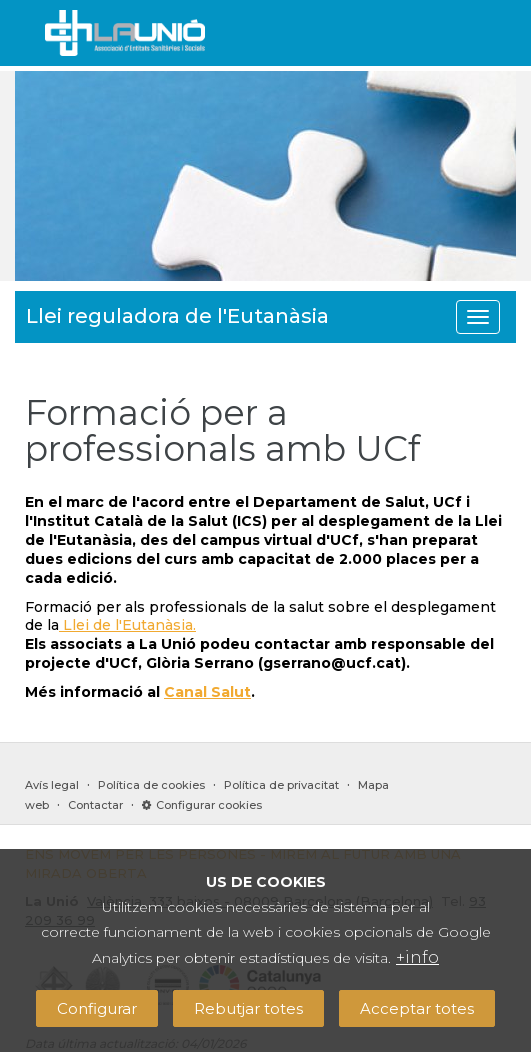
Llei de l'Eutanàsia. (127, 625)
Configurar (97, 1008)
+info (417, 957)
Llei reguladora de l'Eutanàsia (177, 316)
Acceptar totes (417, 1008)
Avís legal (52, 785)
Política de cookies (151, 785)
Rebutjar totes (248, 1008)
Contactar (95, 805)
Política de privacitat (281, 785)
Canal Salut (207, 692)
